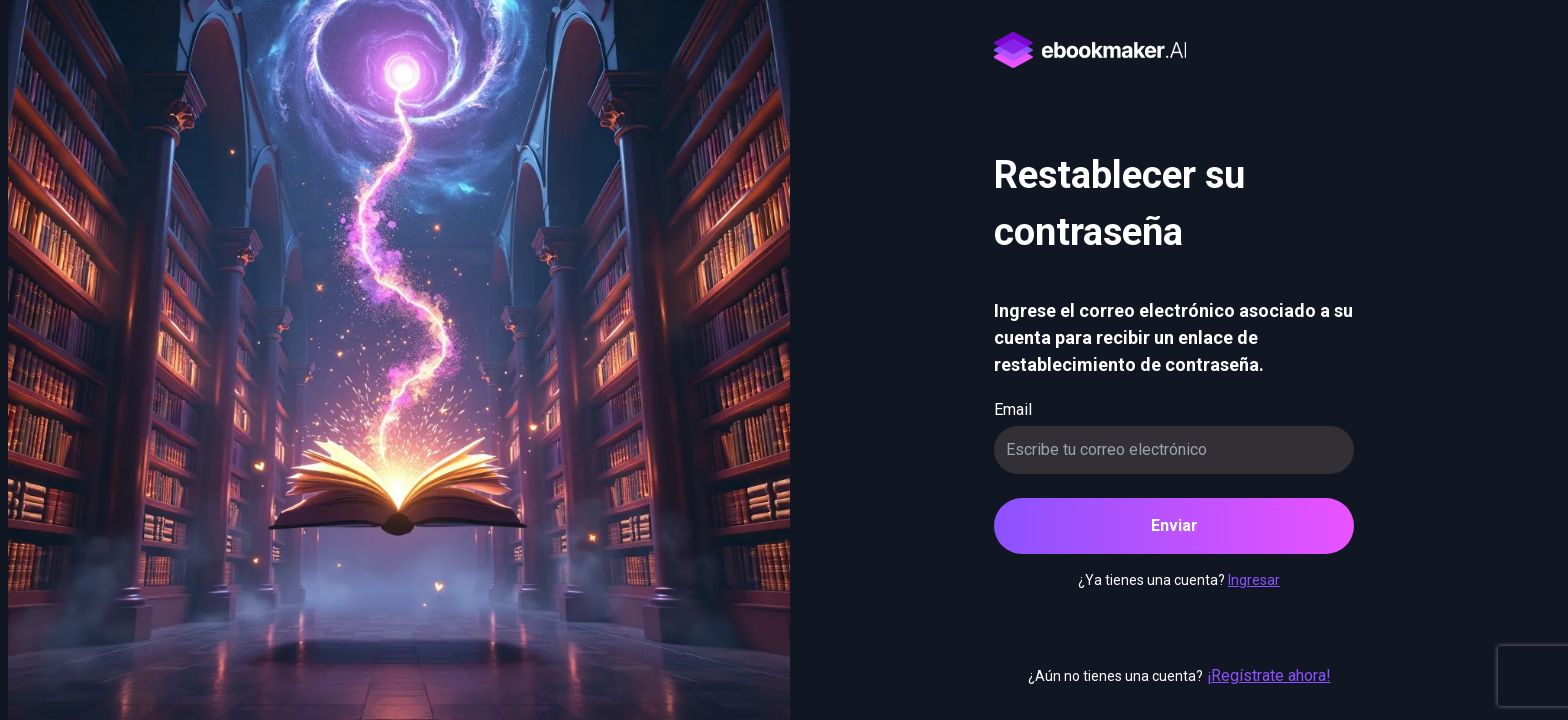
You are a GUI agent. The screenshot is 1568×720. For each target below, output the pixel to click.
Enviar (1174, 525)
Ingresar (1254, 580)
